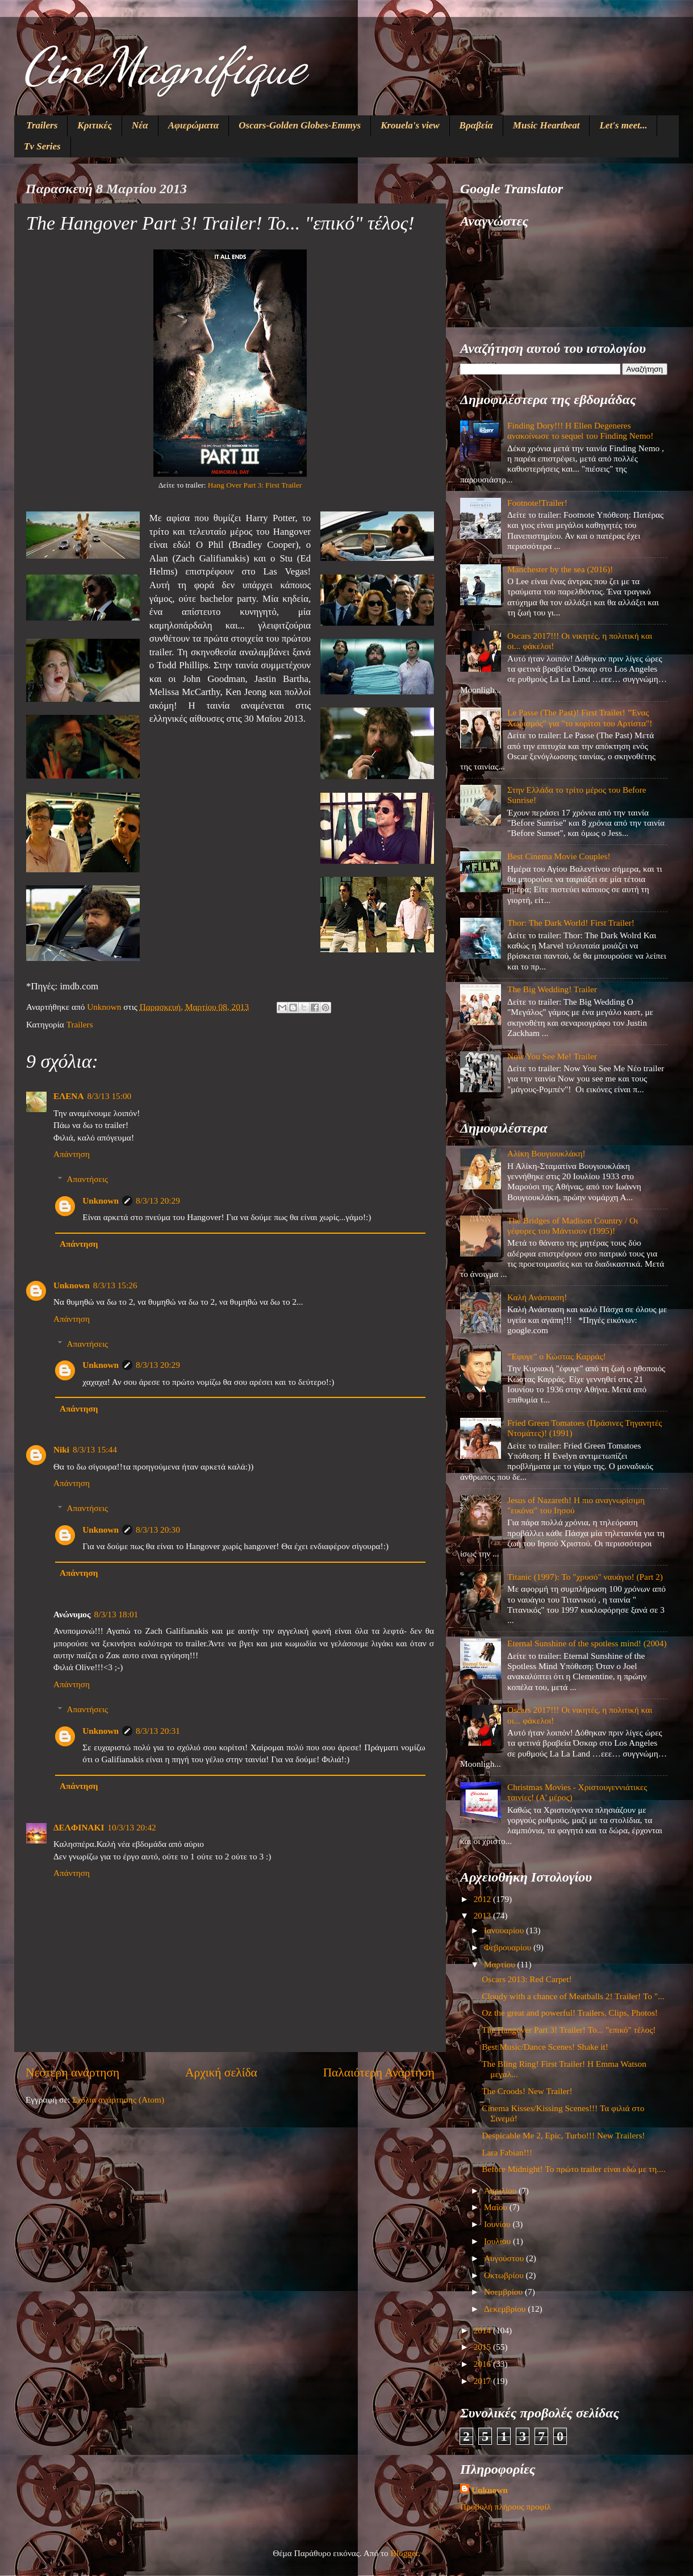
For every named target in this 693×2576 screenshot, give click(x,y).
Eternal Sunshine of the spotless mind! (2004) (586, 1643)
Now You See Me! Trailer (552, 1056)
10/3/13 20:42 (131, 1827)
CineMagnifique (164, 66)
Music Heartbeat (546, 125)
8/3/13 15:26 (115, 1285)
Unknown (100, 1200)
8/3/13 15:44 (95, 1449)
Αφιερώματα (193, 125)
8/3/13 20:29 (158, 1200)
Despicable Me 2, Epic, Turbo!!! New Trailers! (563, 2135)
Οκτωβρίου (505, 2275)
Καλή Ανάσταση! (537, 1297)
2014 (483, 2330)
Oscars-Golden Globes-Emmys (300, 125)
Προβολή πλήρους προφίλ (505, 2506)
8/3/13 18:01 (116, 1614)
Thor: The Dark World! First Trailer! (570, 922)
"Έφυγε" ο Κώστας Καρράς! (556, 1356)
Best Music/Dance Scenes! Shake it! (545, 2046)
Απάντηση (71, 1154)
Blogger (404, 2553)
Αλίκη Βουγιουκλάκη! (546, 1153)
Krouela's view (410, 125)
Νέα (140, 125)
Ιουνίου (498, 2224)
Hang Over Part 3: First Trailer (255, 485)
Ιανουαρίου (505, 1930)
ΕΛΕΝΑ (68, 1096)
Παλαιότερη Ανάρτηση (379, 2072)
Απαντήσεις (87, 1179)
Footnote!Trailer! (537, 502)
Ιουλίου (498, 2241)
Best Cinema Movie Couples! (558, 856)
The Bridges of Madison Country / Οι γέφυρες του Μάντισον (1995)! (572, 1225)
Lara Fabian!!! (507, 2152)
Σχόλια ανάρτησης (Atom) (118, 2099)
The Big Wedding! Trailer (552, 989)
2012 (483, 1899)
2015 (483, 2347)
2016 (483, 2364)
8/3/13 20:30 (158, 1529)
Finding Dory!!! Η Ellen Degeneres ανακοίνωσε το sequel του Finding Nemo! (580, 430)
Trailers (41, 125)
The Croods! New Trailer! (527, 2091)
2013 (483, 1915)
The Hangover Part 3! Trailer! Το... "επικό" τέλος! (569, 2029)
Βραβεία (476, 125)
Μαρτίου (500, 1964)
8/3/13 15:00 (109, 1096)
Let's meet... (623, 125)
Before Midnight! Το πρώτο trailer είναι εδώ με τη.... (573, 2169)
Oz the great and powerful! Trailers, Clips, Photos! (570, 2012)
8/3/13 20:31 (158, 1731)
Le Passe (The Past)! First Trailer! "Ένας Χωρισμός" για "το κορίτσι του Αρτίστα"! (579, 717)
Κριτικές (94, 125)
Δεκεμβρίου (506, 2308)
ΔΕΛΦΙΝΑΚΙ (78, 1827)
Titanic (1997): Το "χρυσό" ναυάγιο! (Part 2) (585, 1577)
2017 (483, 2381)
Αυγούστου (505, 2258)
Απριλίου (501, 2190)
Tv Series (42, 146)
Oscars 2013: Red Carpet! (526, 1979)
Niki (61, 1449)
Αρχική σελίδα (221, 2072)
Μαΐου (497, 2207)
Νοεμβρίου (504, 2291)
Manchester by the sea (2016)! (560, 569)
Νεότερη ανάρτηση (72, 2072)
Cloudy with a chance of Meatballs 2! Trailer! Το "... (573, 1996)
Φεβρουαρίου (508, 1947)
